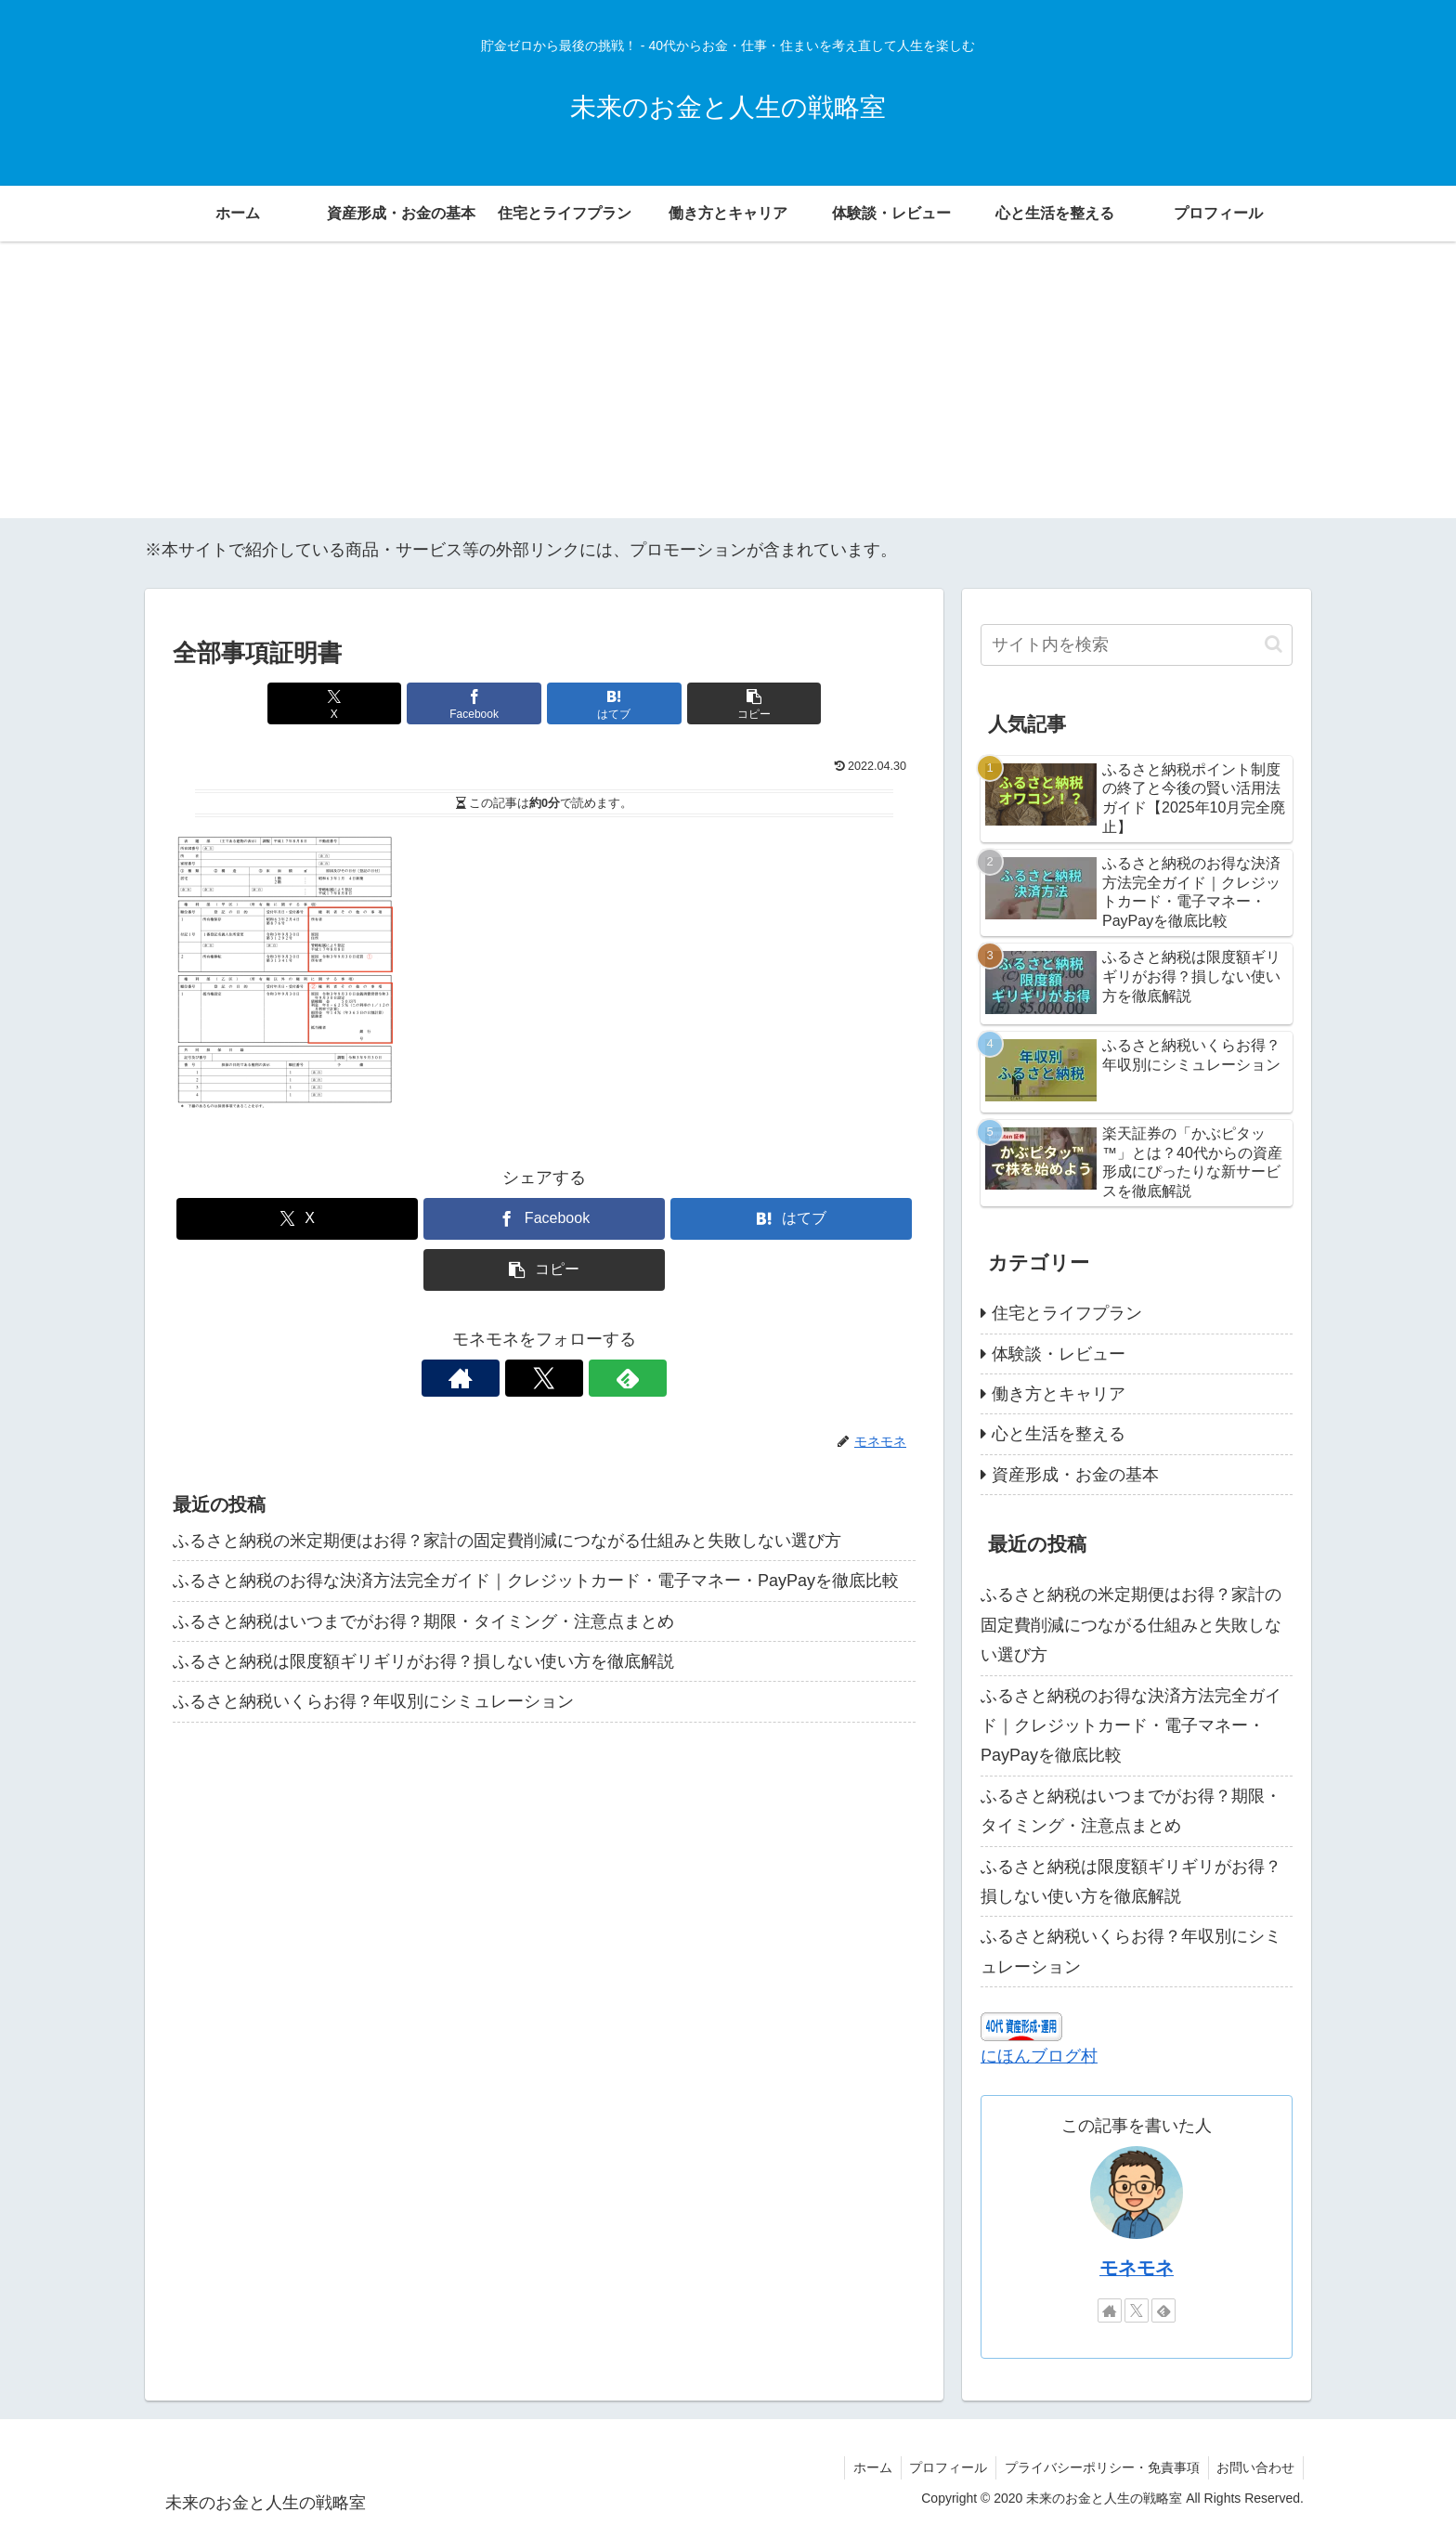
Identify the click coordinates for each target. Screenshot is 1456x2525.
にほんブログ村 (1039, 2056)
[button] (731, 703)
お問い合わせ (1255, 2467)
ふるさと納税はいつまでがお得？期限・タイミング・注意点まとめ (423, 1621)
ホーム (864, 2467)
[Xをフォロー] (544, 1378)
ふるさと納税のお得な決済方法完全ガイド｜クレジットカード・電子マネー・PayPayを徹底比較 (536, 1580)
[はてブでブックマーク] (606, 703)
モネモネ (1136, 2268)
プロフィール (943, 2467)
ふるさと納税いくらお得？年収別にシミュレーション (373, 1701)
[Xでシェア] (356, 703)
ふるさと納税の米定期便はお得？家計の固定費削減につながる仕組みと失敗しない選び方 (507, 1540)
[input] (1137, 645)
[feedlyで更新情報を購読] (586, 1378)
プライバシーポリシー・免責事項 (1098, 2467)
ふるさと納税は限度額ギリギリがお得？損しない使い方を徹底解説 (423, 1661)
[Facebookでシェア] (481, 703)
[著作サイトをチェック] (501, 1378)
